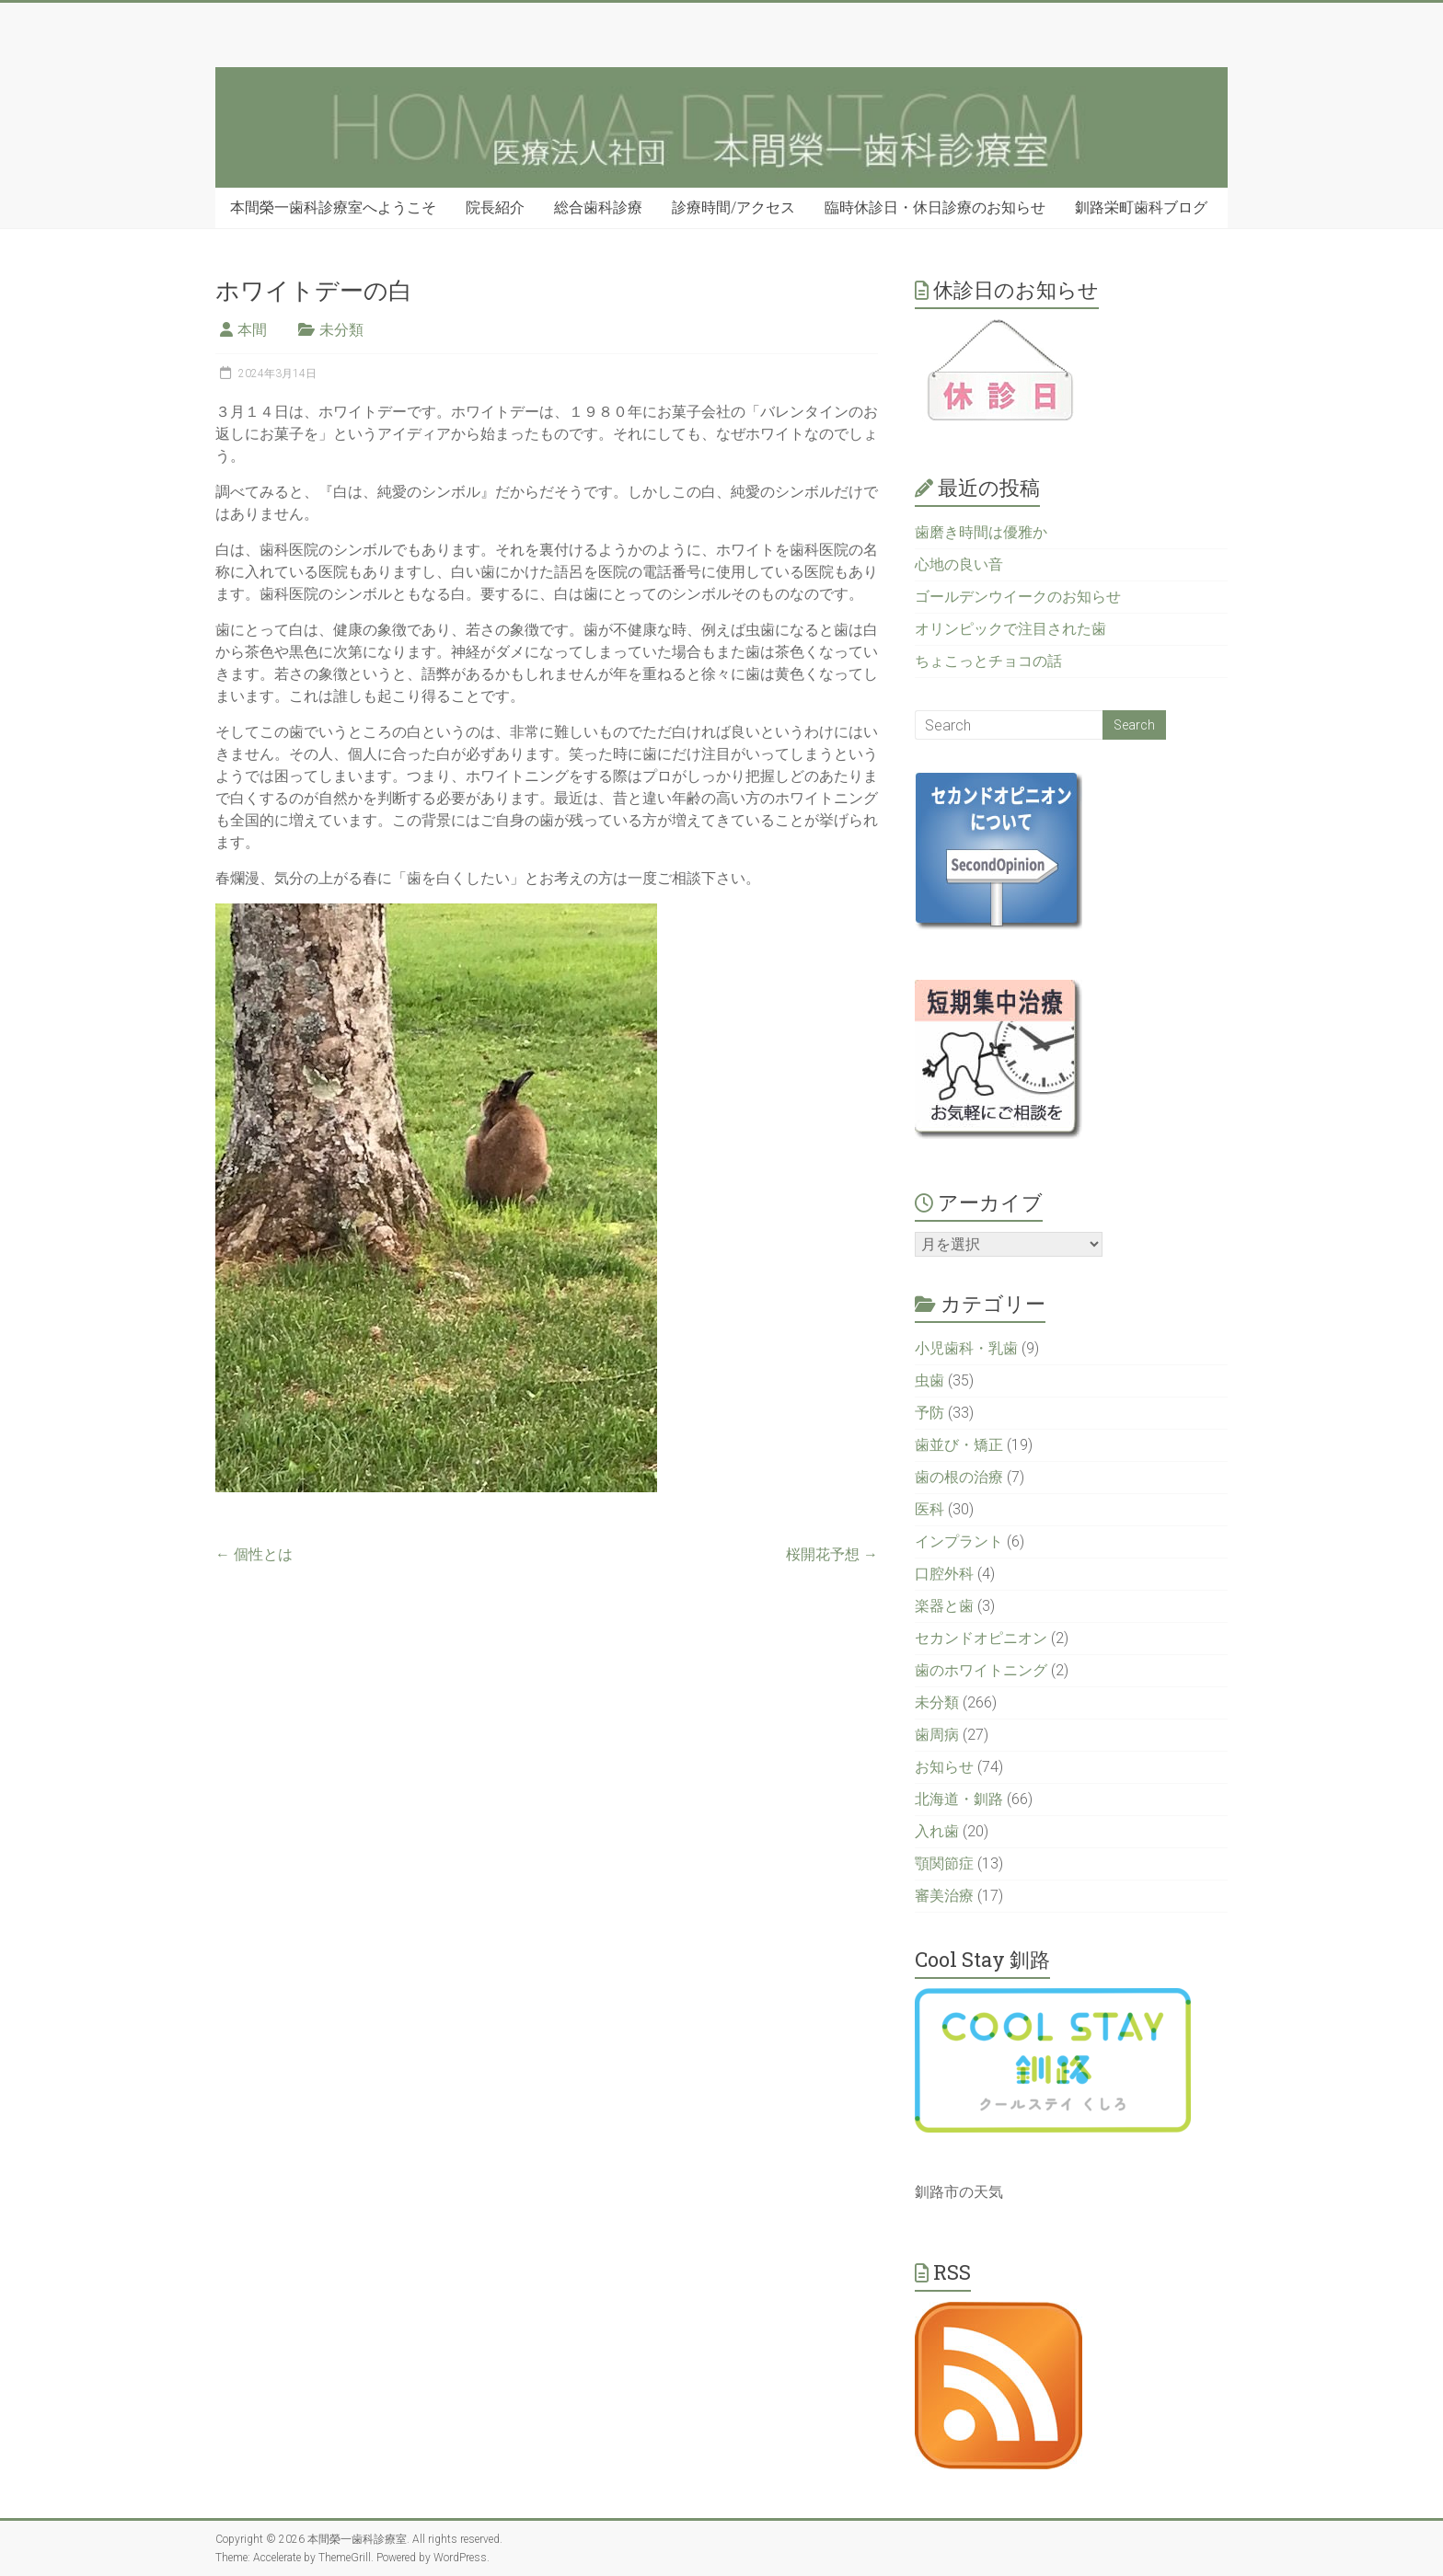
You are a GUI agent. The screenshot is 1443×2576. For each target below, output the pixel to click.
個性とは (254, 1554)
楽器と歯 (944, 1606)
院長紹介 (495, 207)
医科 (929, 1509)
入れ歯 (937, 1831)
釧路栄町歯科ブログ (1141, 207)
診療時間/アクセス (733, 207)
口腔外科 (944, 1573)
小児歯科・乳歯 (966, 1348)
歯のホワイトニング (981, 1670)
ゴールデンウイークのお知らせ (1018, 596)
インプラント (959, 1541)
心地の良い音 (959, 564)
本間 (252, 330)
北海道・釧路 (959, 1799)
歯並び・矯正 (959, 1445)
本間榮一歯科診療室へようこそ (333, 207)
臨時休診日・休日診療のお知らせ (935, 207)
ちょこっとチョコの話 (988, 661)
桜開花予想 (832, 1554)
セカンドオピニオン (981, 1638)
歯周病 (937, 1734)
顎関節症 (944, 1863)
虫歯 (929, 1380)
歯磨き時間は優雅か (981, 532)
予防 (929, 1412)
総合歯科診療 (598, 207)
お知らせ (944, 1767)
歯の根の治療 (959, 1477)
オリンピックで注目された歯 (1010, 629)
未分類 (341, 330)
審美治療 (944, 1895)
